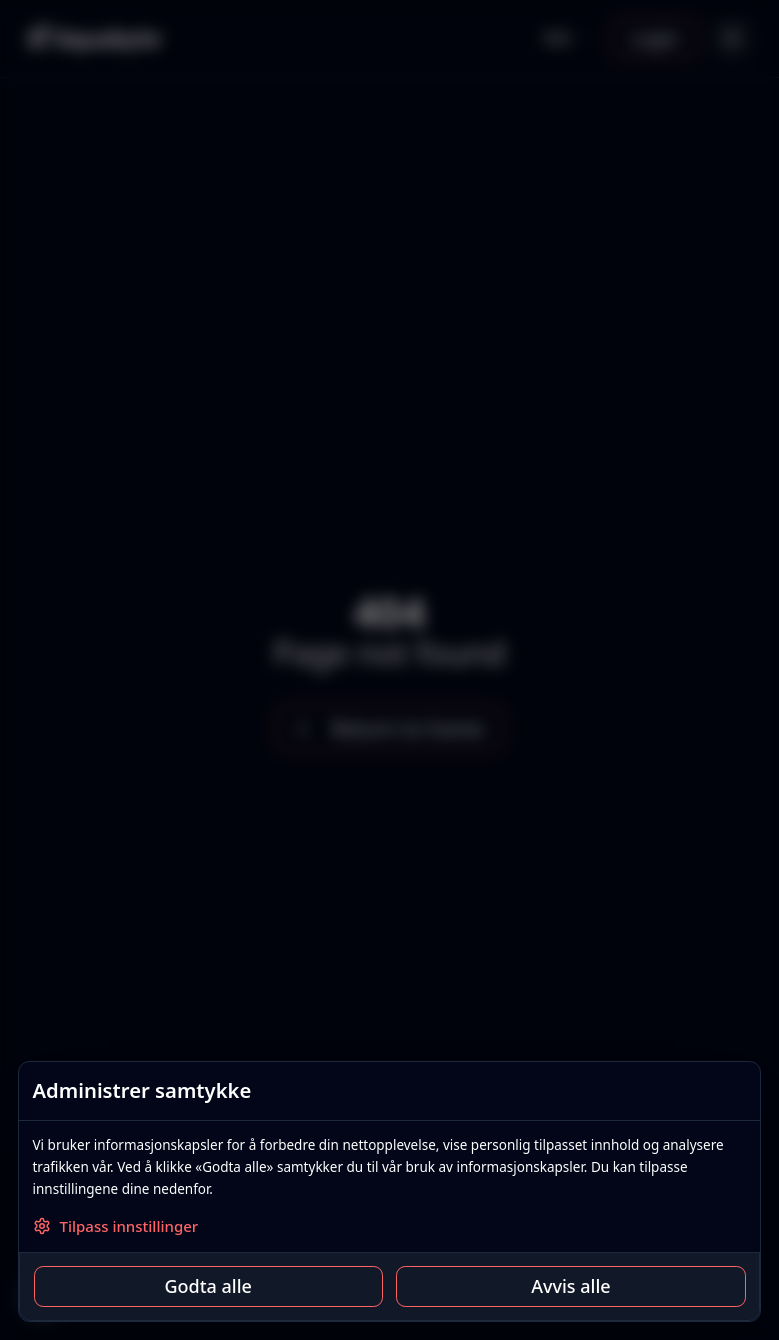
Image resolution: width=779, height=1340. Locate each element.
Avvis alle (570, 1286)
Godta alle (207, 1286)
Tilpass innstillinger (116, 1226)
